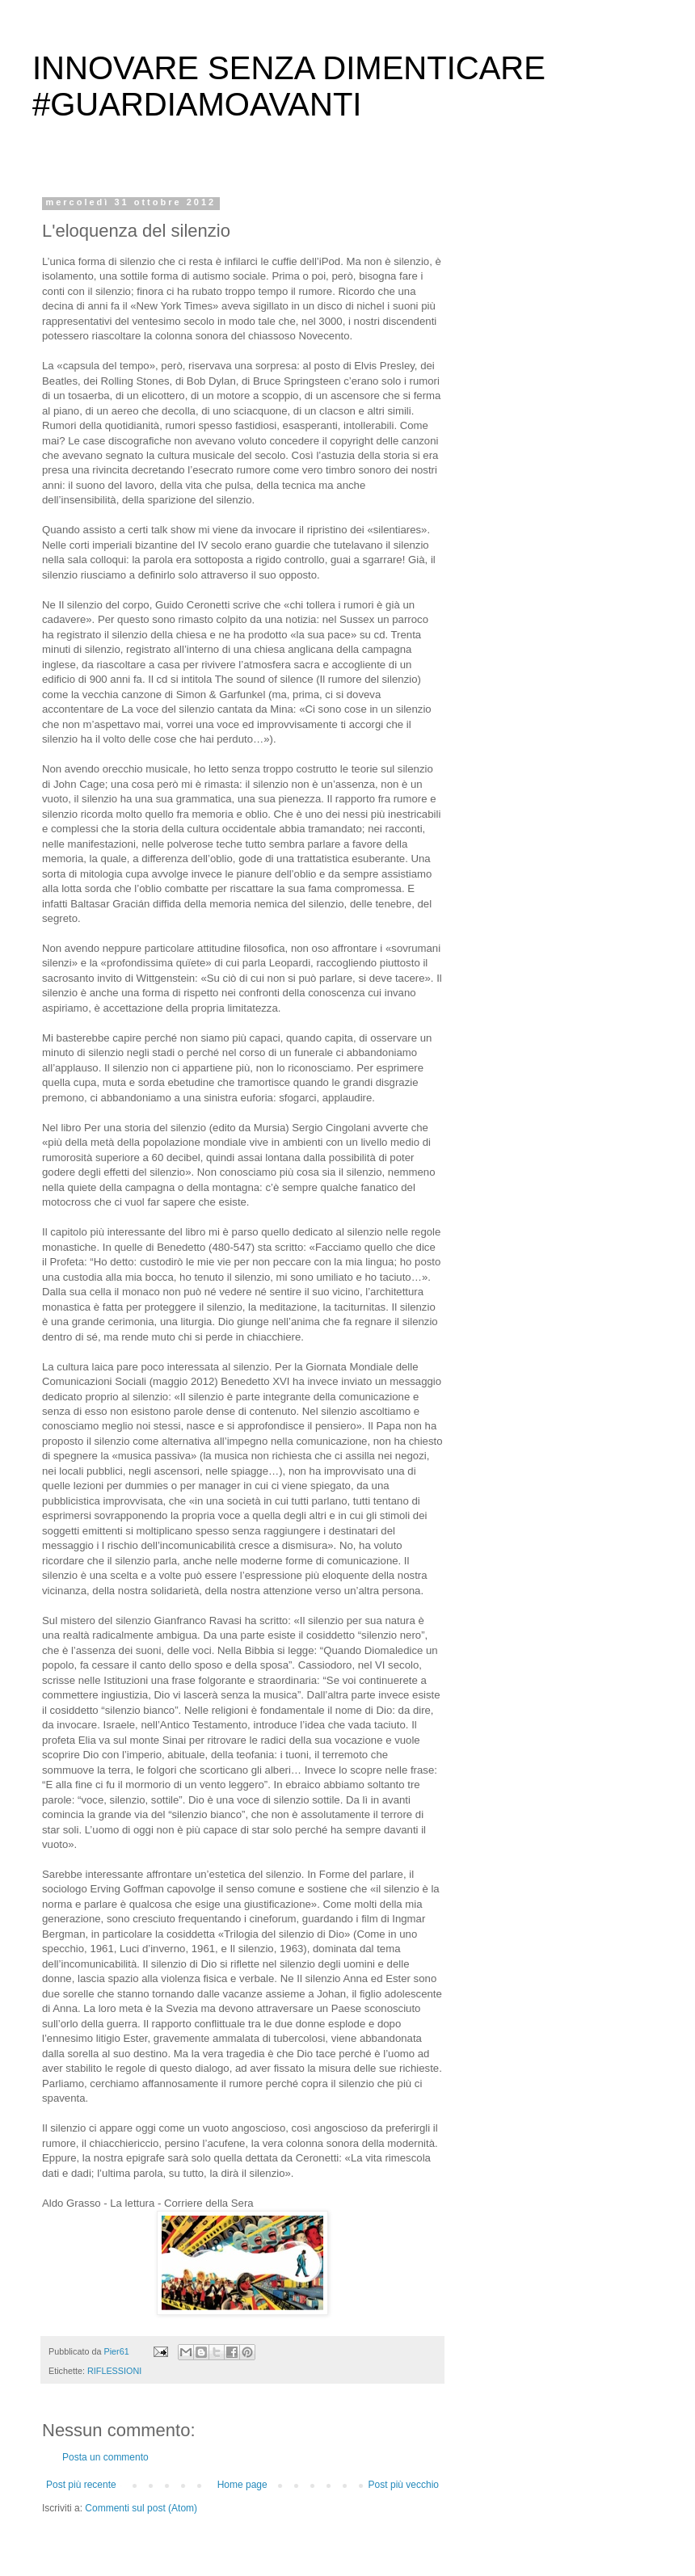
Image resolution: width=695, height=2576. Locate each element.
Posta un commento (105, 2457)
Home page (242, 2484)
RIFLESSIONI (114, 2371)
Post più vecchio (404, 2484)
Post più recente (81, 2484)
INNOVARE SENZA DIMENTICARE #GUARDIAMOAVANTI (288, 86)
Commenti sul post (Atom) (141, 2508)
